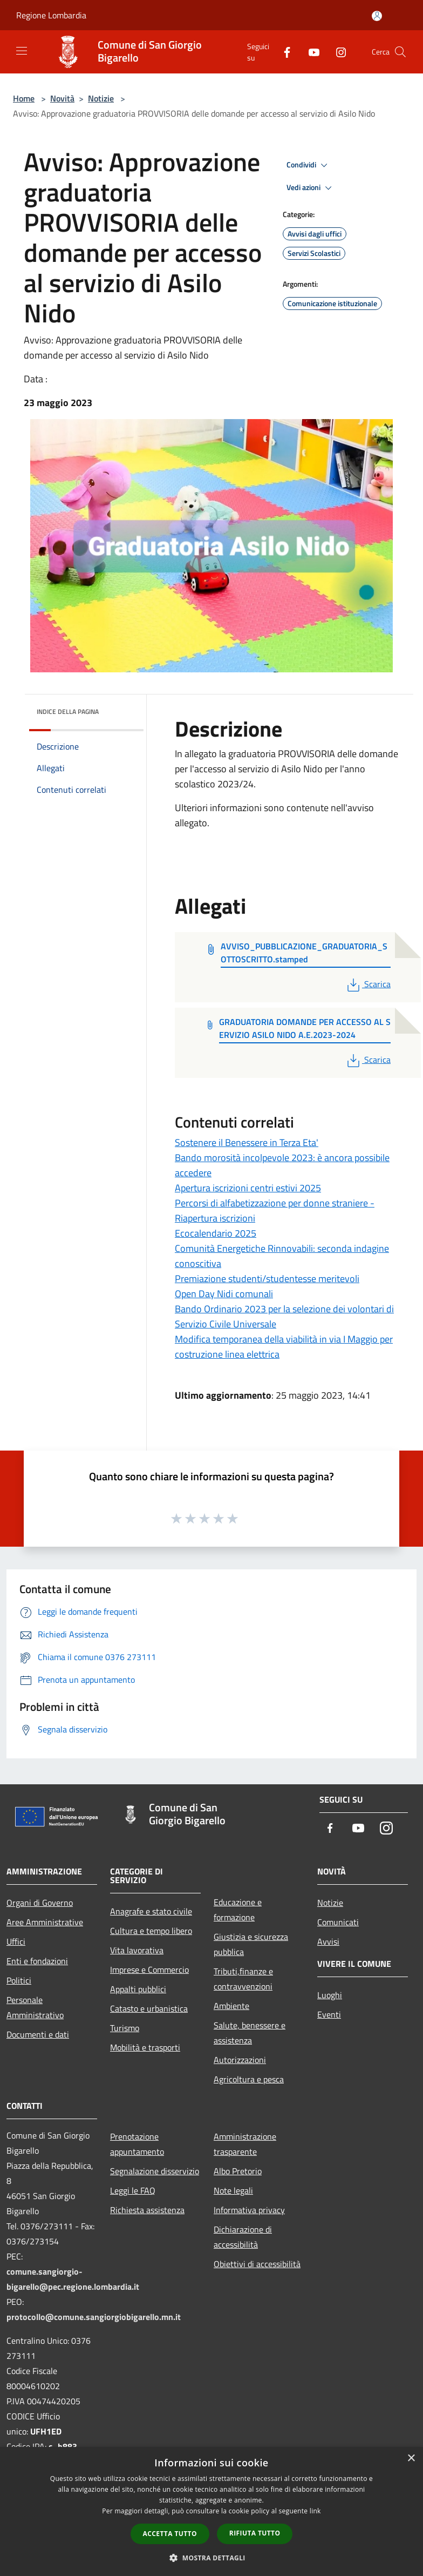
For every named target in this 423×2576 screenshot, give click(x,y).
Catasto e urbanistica (149, 2008)
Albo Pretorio (238, 2170)
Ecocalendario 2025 (215, 1233)
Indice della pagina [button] (68, 711)
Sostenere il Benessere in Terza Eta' (246, 1142)
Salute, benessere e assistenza (249, 2033)
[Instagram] (336, 51)
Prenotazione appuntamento (137, 2144)
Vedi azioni (310, 187)
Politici (18, 1980)
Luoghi (329, 1994)
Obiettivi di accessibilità (257, 2263)
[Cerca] (400, 51)
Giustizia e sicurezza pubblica (251, 1944)
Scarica (368, 983)
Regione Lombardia (51, 15)
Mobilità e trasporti (145, 2047)
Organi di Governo (39, 1902)
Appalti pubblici (138, 1988)
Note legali (233, 2190)
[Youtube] (309, 51)
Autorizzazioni (240, 2059)
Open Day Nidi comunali (224, 1293)
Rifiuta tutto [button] (255, 2533)
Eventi (329, 2014)
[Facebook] (283, 51)
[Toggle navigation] (21, 50)
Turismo (124, 2027)
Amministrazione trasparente (245, 2144)
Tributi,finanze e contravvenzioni (243, 1979)
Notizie (101, 98)
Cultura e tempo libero (151, 1930)
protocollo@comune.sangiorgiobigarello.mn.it (93, 2316)
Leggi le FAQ (132, 2190)
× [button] (411, 2458)
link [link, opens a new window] (315, 2511)
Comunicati (338, 1922)
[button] (211, 2557)
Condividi (308, 165)
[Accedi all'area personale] (377, 16)
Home (24, 98)
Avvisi (328, 1941)
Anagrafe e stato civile (151, 1911)
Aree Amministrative (44, 1922)
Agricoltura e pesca (249, 2079)
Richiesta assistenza (147, 2209)
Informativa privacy (249, 2209)
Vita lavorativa (136, 1950)
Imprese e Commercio (149, 1969)
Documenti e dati (37, 2034)
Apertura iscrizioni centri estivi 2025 (248, 1188)
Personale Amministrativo (35, 2007)
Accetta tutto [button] (170, 2533)
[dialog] (211, 2511)
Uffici (15, 1941)
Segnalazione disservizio (154, 2170)
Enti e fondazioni (37, 1960)
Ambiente (231, 2005)
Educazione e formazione (238, 1910)
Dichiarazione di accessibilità (243, 2237)
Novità (62, 98)
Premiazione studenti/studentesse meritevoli (267, 1278)
